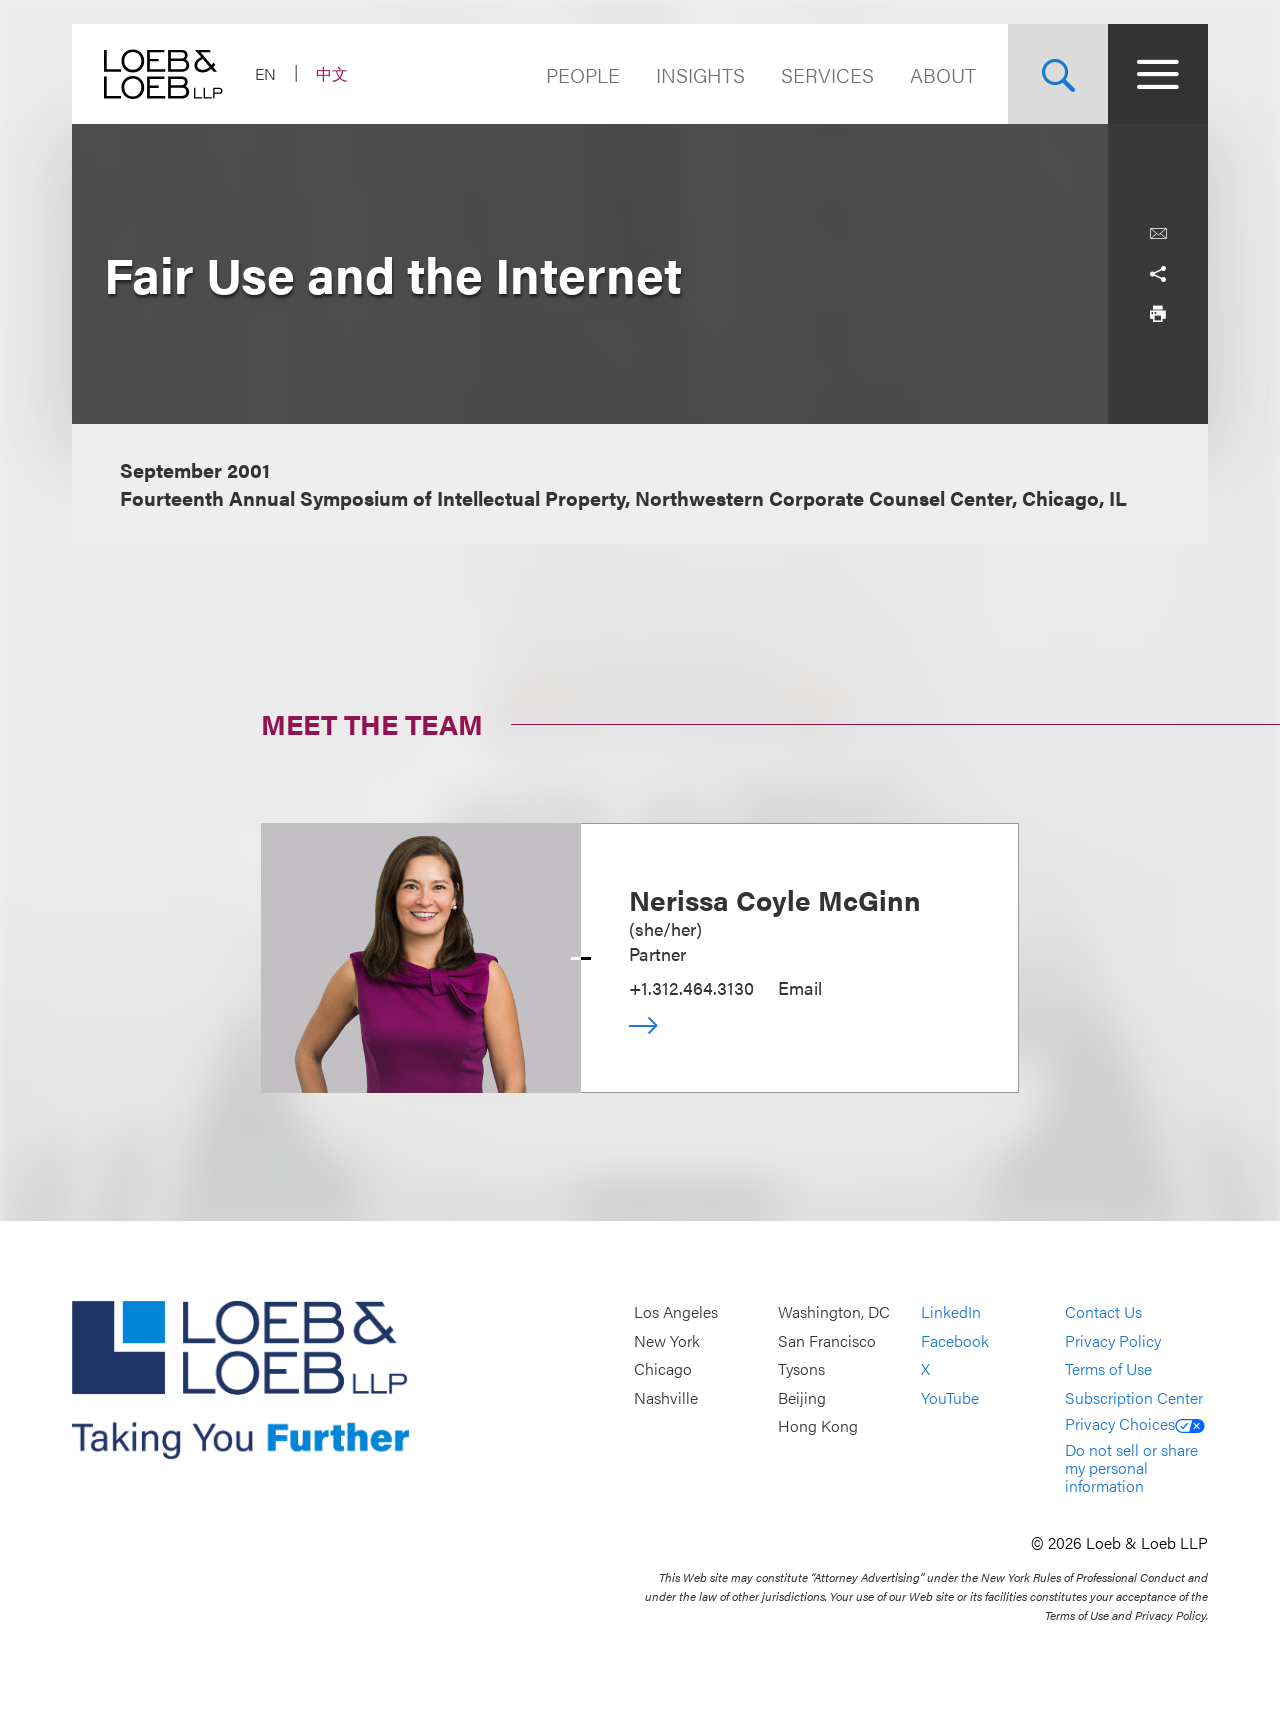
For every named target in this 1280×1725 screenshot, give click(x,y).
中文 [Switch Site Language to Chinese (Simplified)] (332, 73)
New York (667, 1340)
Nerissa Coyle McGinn (775, 899)
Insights (700, 74)
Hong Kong (818, 1426)
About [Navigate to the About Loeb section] (943, 74)
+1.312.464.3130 (691, 987)
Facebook (955, 1340)
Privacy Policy (1113, 1340)
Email (800, 987)
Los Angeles (676, 1312)
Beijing (802, 1397)
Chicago (663, 1369)
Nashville (666, 1397)
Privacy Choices (1135, 1423)
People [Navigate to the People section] (583, 74)
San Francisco (827, 1340)
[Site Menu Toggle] (1158, 74)
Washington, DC (834, 1312)
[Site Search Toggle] (1058, 74)
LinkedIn (951, 1312)
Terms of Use (1108, 1369)
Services (827, 74)
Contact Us (1103, 1312)
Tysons (801, 1369)
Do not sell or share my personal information (1131, 1467)
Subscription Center (1134, 1397)
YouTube (950, 1397)
